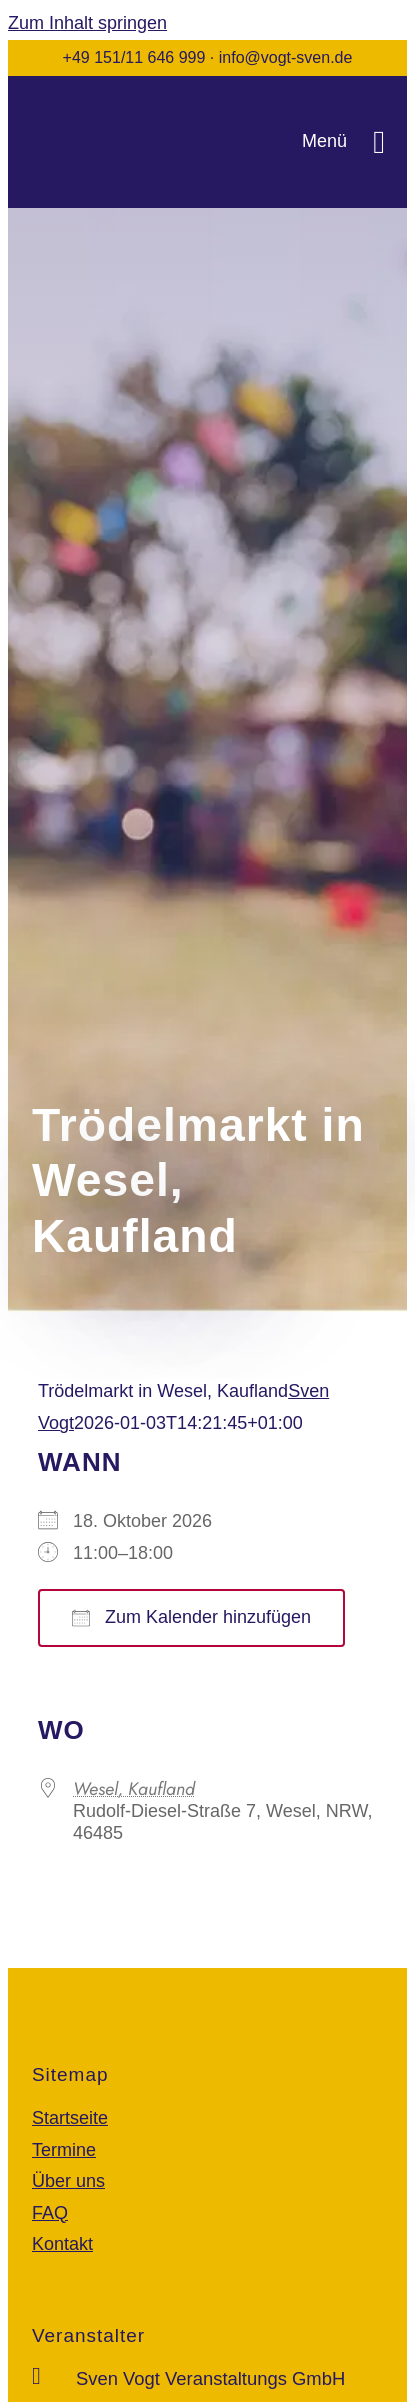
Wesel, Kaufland (134, 1789)
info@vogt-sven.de (286, 57)
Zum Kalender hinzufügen (191, 1617)
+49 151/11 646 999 (134, 57)
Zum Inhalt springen (87, 23)
